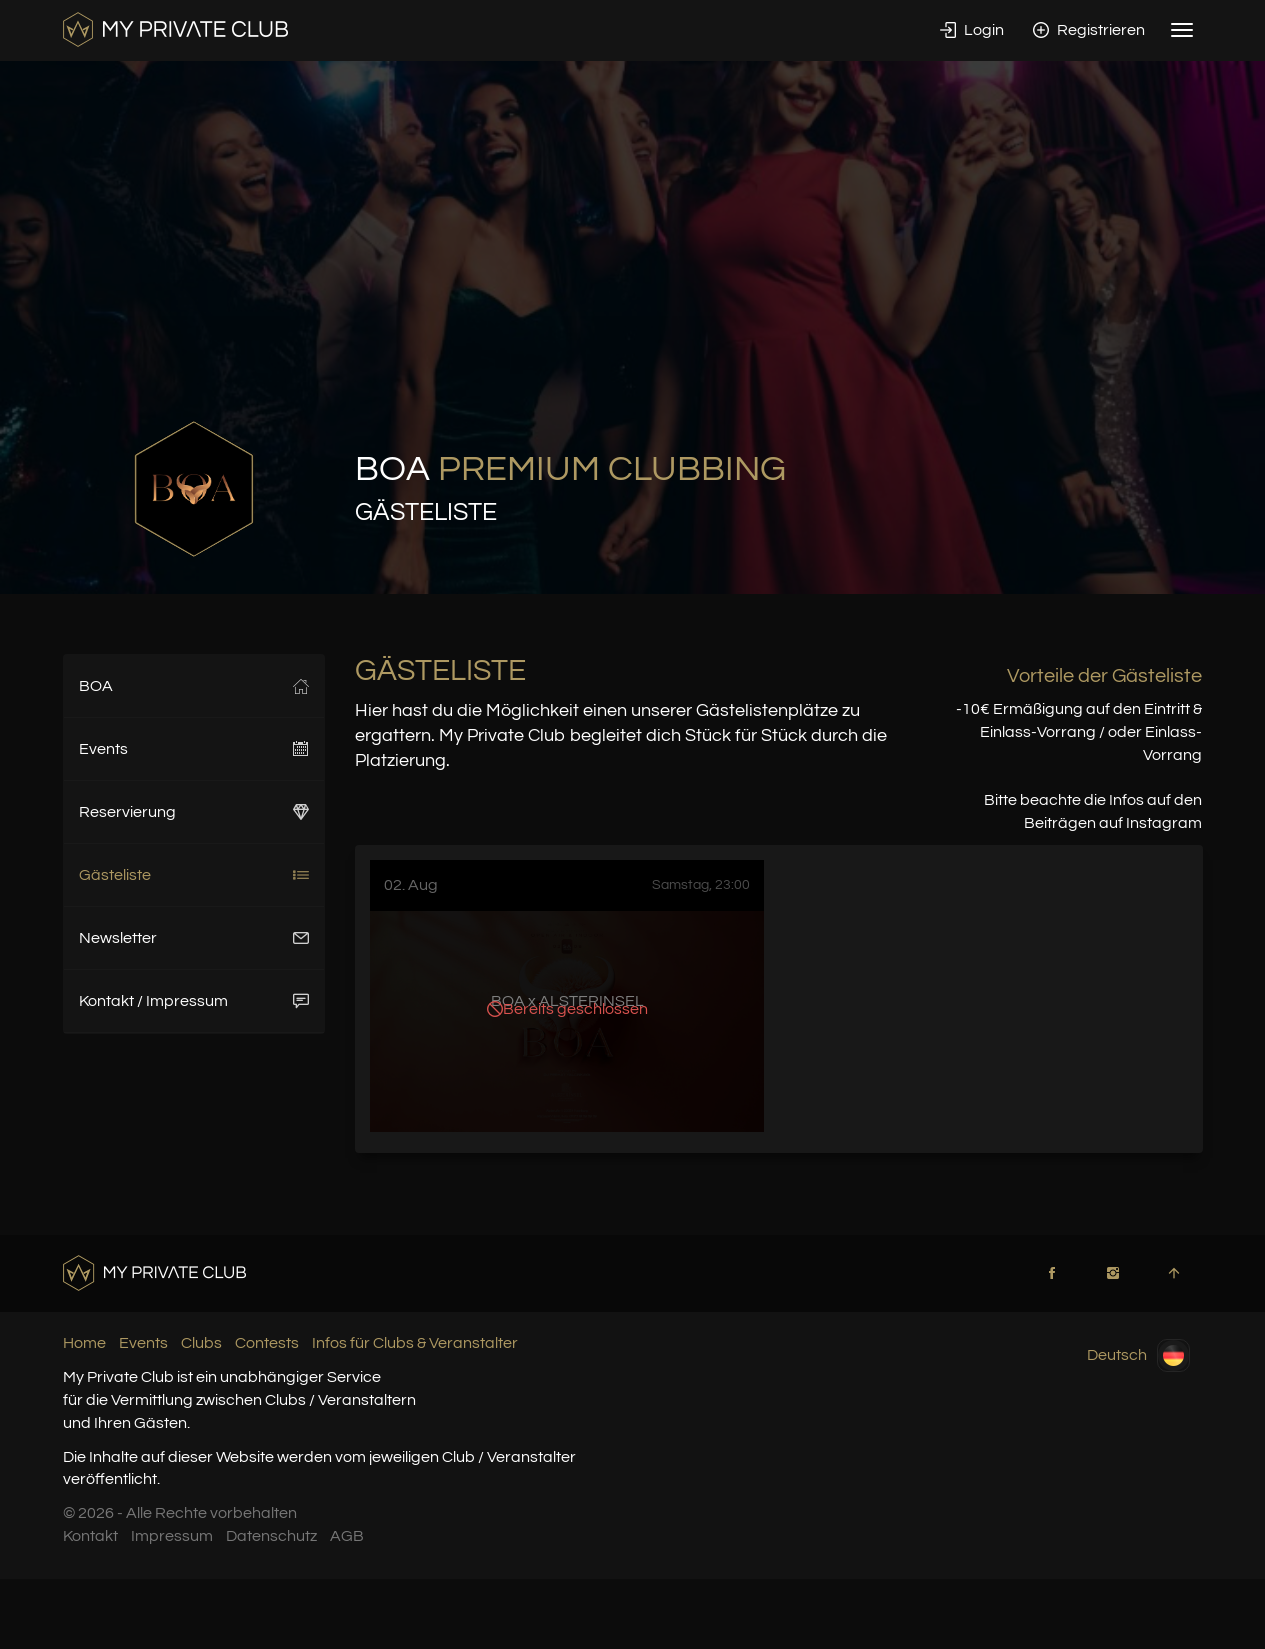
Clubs (201, 1343)
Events (194, 749)
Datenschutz (271, 1536)
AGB (347, 1536)
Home (84, 1343)
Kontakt (90, 1536)
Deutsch (1138, 1355)
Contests (267, 1343)
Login (972, 30)
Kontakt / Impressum (194, 1001)
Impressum (172, 1536)
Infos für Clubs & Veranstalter (415, 1343)
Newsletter (194, 938)
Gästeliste (194, 875)
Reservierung (194, 812)
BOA (194, 686)
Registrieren (1089, 30)
